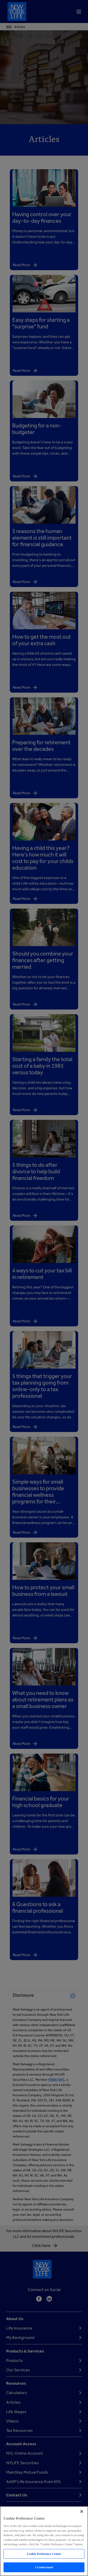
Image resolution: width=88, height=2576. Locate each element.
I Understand (44, 2567)
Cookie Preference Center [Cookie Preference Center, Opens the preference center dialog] (44, 2554)
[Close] (82, 2511)
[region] (44, 2541)
